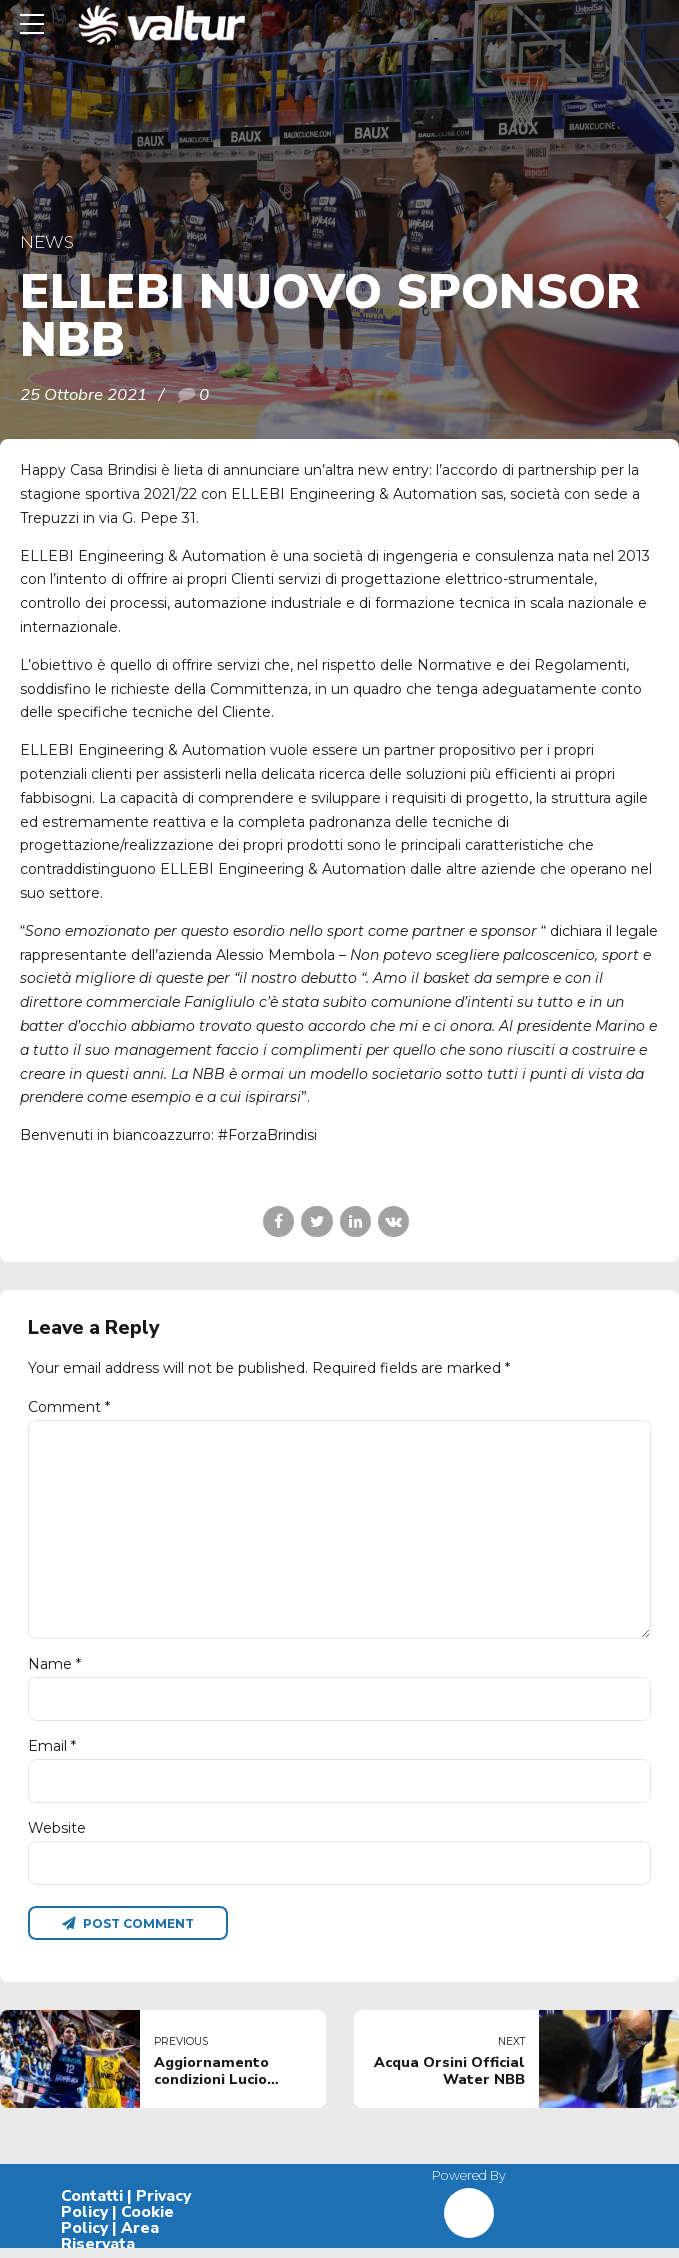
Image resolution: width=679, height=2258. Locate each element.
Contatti (92, 2206)
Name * (54, 1671)
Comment (69, 1407)
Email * (52, 1754)
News (47, 242)
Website (57, 1836)
